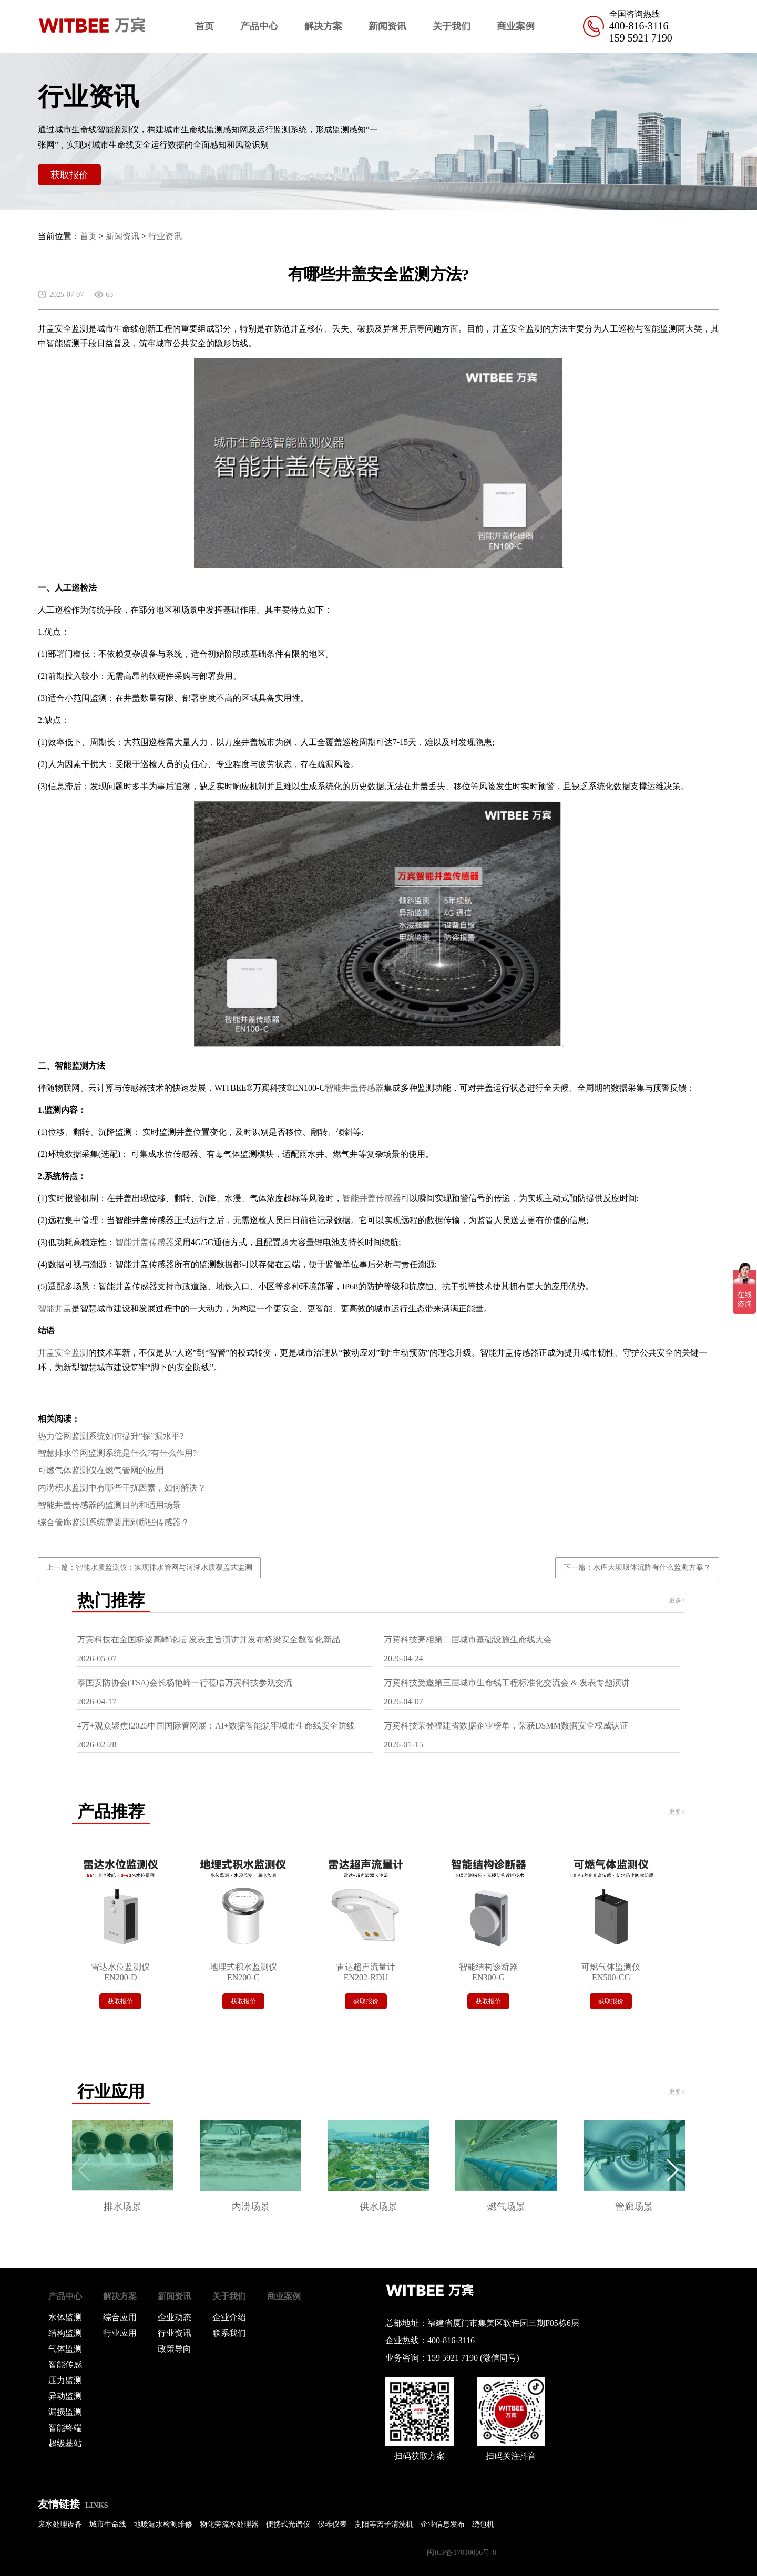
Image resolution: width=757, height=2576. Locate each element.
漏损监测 (65, 2411)
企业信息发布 (443, 2524)
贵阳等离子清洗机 (383, 2524)
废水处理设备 (60, 2524)
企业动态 (174, 2317)
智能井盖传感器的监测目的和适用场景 (109, 1505)
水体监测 (65, 2317)
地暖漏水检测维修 (163, 2524)
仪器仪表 (332, 2524)
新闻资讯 (387, 26)
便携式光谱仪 (288, 2524)
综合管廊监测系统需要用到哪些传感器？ (113, 1522)
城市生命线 (107, 2524)
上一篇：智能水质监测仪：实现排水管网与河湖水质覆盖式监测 (149, 1567)
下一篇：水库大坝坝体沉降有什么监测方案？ (637, 1567)
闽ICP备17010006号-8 (461, 2553)
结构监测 (65, 2333)
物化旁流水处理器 (229, 2524)
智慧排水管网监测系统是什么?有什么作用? (117, 1453)
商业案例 (516, 26)
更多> (677, 1600)
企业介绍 (229, 2317)
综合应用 (120, 2317)
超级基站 (65, 2443)
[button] (673, 2170)
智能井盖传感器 (354, 1087)
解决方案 (323, 26)
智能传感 (65, 2364)
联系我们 (229, 2333)
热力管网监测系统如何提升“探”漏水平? (110, 1436)
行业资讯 (165, 236)
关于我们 (451, 26)
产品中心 (259, 26)
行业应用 (120, 2333)
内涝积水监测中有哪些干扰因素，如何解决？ (122, 1487)
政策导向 (174, 2348)
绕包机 (483, 2524)
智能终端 (65, 2427)
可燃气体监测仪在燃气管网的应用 (101, 1470)
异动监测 (65, 2396)
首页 (204, 26)
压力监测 (65, 2380)
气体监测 (65, 2348)
